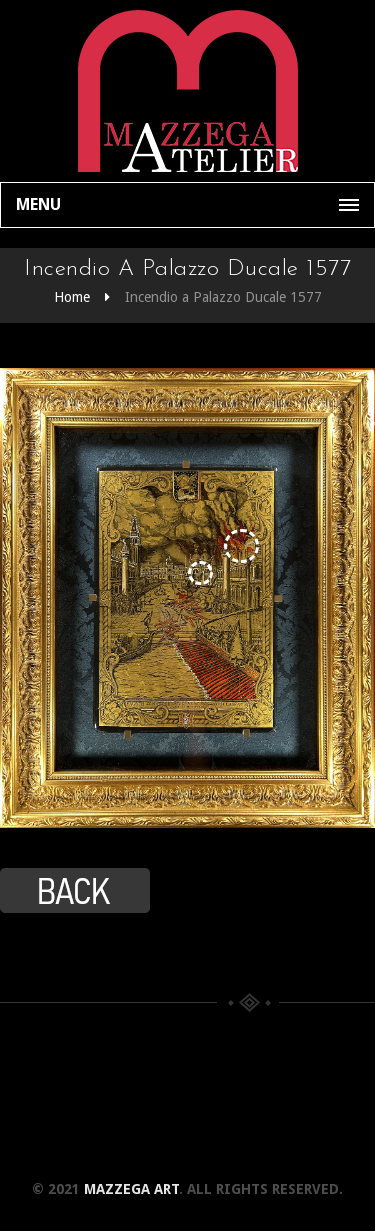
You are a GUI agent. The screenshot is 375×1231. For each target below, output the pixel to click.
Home (72, 297)
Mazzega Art (131, 1189)
